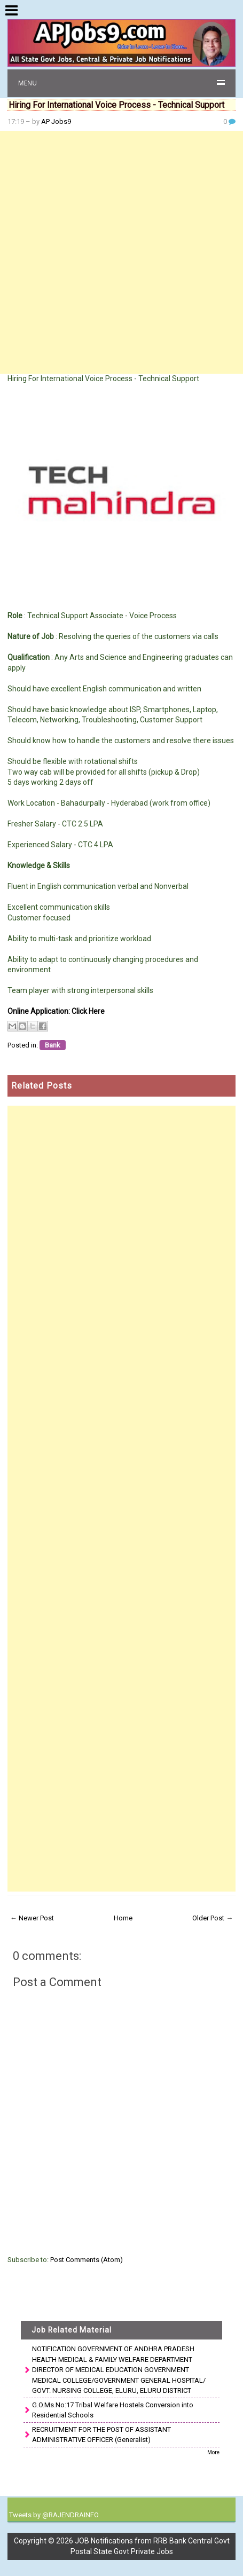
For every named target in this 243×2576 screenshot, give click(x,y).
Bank (52, 1045)
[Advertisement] (121, 252)
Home (123, 1918)
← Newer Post (32, 1918)
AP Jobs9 (56, 121)
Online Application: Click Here (56, 1011)
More (213, 2452)
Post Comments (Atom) (86, 2260)
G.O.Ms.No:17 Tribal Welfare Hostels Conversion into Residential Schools (112, 2410)
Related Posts (41, 1086)
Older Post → (212, 1918)
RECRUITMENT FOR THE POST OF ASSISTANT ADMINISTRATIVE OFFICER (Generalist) (101, 2434)
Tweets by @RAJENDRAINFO (54, 2515)
